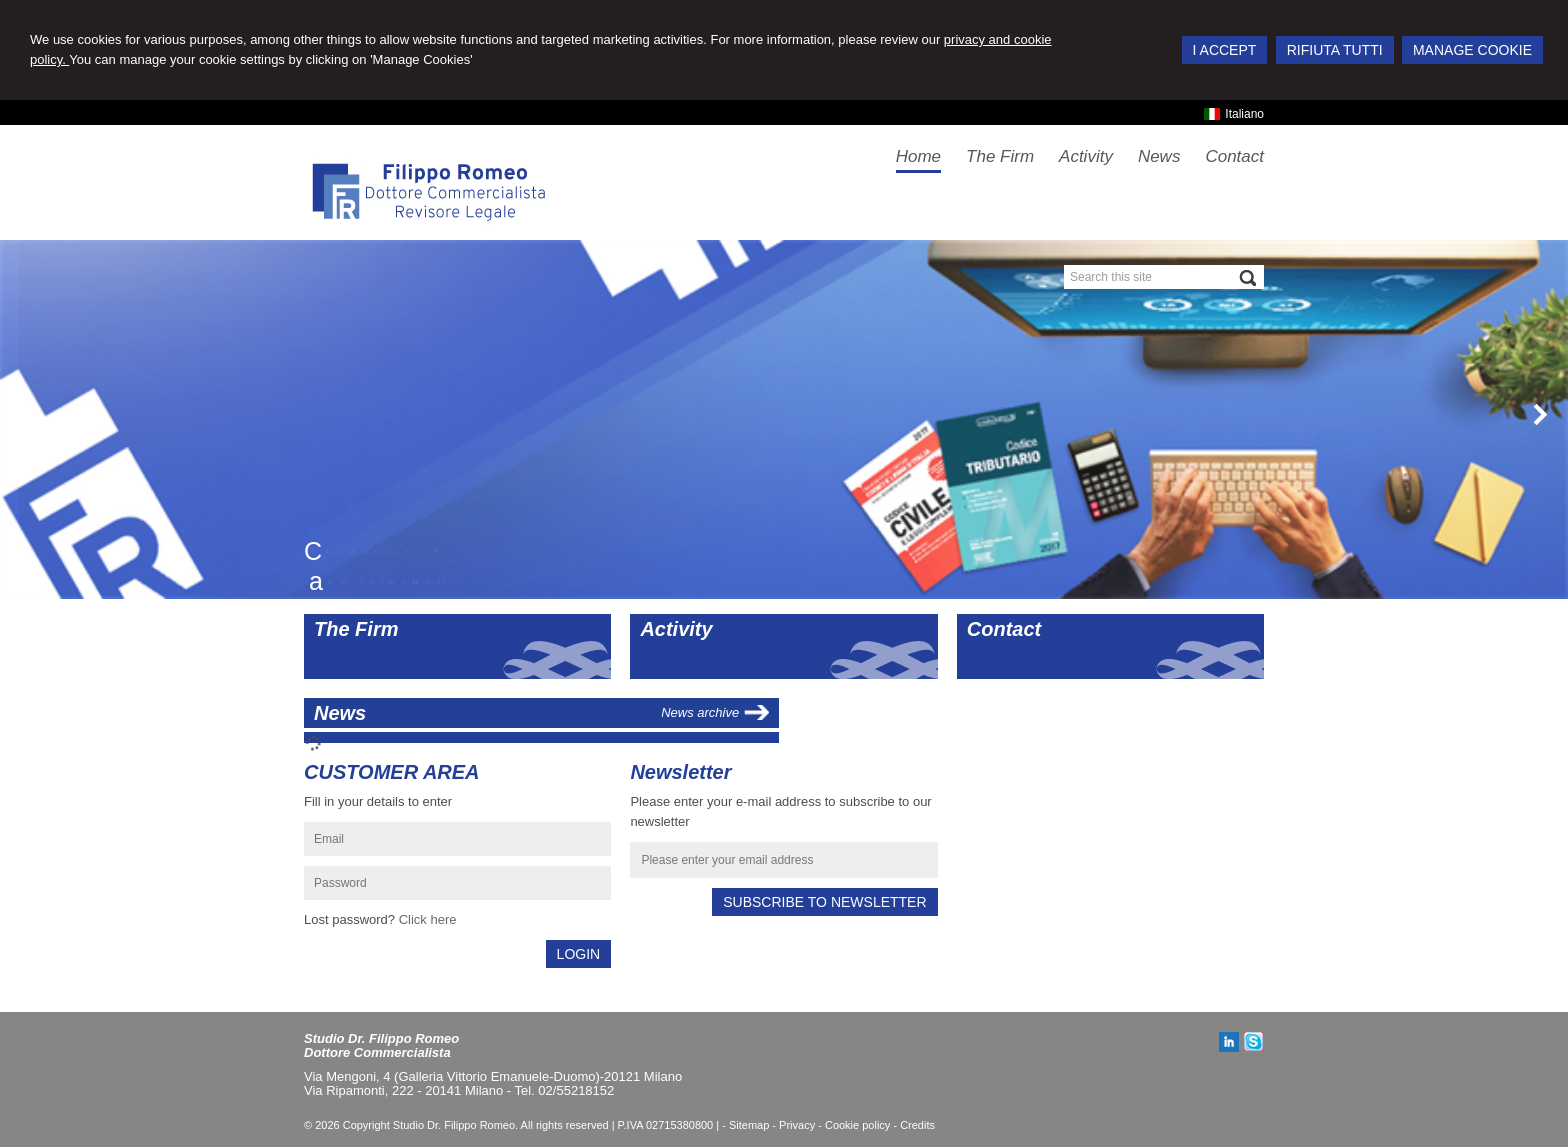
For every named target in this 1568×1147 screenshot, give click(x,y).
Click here (428, 919)
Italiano (1234, 114)
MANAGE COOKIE (1472, 50)
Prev (27, 414)
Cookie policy (857, 1125)
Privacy (797, 1125)
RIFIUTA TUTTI (1335, 50)
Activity (676, 629)
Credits (917, 1125)
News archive (700, 712)
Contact (1004, 629)
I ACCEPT (1225, 50)
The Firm (356, 629)
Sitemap (749, 1125)
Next (1541, 414)
